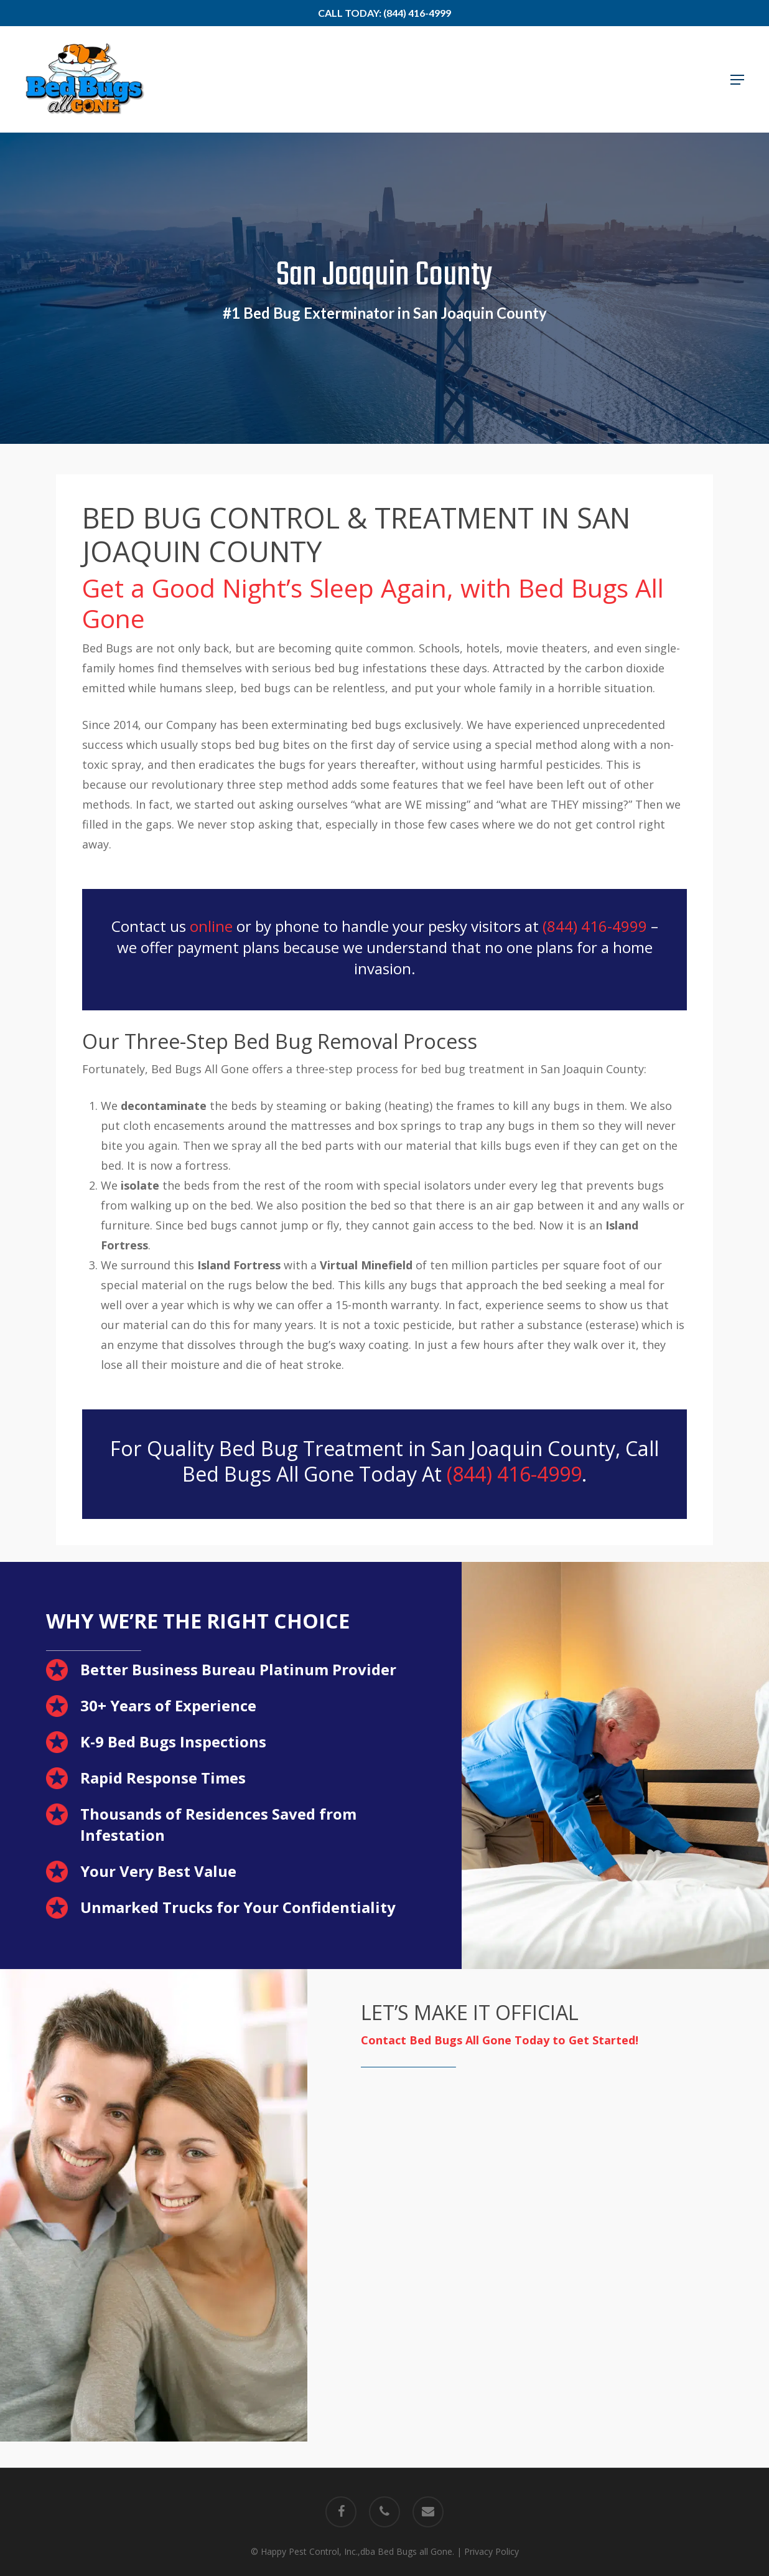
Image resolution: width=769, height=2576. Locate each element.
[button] (737, 79)
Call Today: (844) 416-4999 (384, 13)
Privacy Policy (491, 2551)
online (211, 926)
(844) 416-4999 (595, 926)
